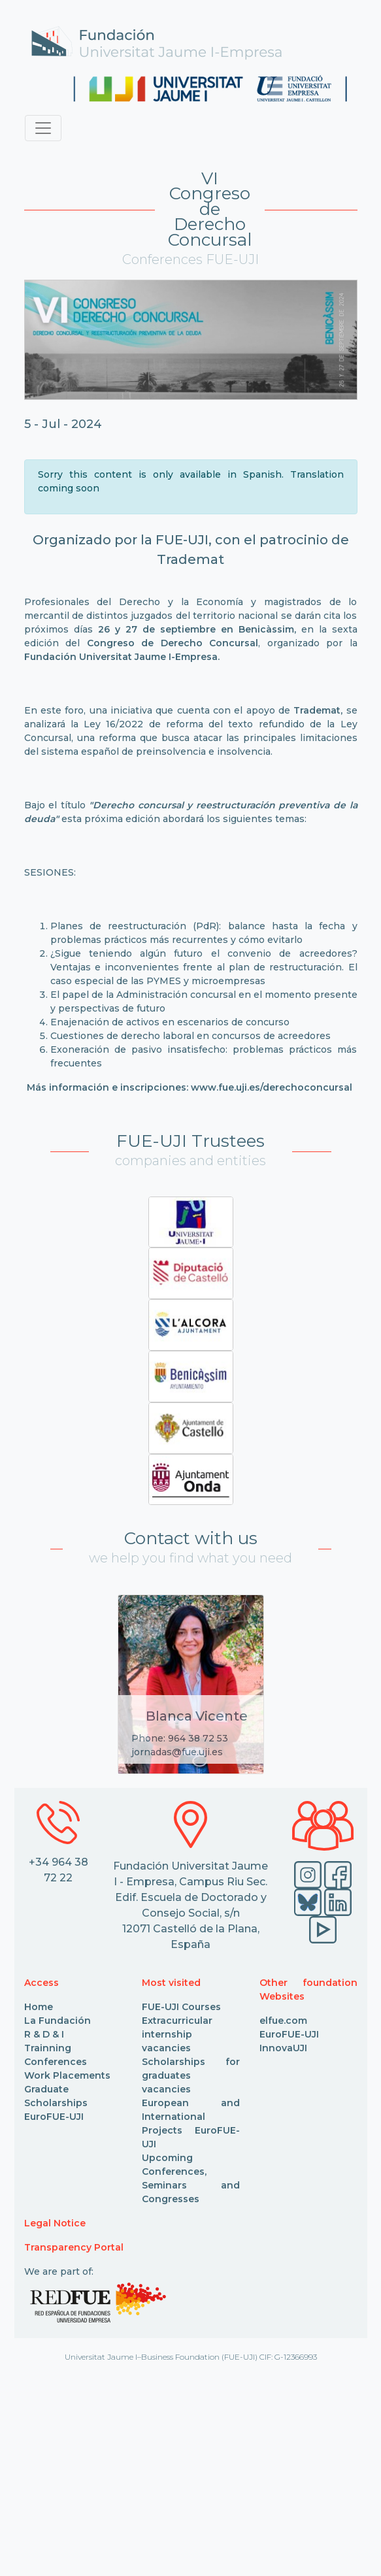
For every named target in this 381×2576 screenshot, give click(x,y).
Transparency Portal (74, 2247)
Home (38, 2007)
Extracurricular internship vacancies (177, 2034)
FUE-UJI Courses (181, 2007)
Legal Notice (55, 2223)
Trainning (47, 2048)
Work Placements (67, 2075)
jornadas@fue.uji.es (177, 1752)
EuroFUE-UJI (54, 2116)
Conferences (55, 2062)
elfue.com (283, 2020)
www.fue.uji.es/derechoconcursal (271, 1087)
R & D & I (44, 2034)
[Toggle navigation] (43, 128)
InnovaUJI (283, 2048)
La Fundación (57, 2020)
